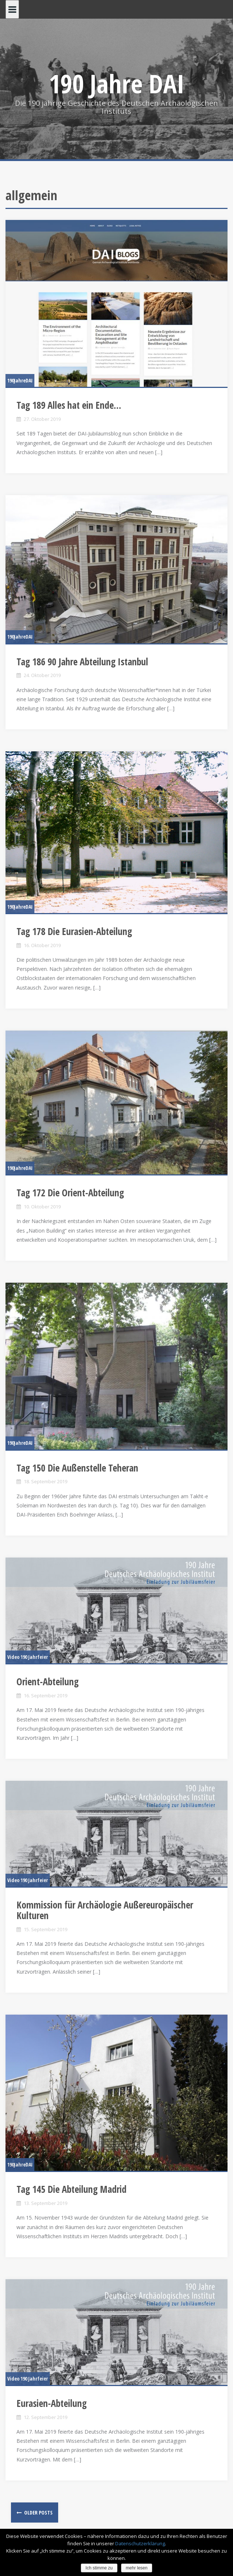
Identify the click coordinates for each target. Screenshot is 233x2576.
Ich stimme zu (99, 2568)
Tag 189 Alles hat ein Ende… (68, 405)
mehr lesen (136, 2568)
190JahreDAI (20, 380)
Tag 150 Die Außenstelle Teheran (77, 1467)
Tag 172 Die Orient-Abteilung (70, 1192)
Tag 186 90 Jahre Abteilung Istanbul (82, 661)
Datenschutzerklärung (140, 2543)
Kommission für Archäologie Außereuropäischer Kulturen (104, 1910)
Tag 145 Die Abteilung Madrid (71, 2189)
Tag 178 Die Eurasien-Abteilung (74, 931)
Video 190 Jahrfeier (27, 1656)
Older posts (38, 2512)
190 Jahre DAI (116, 83)
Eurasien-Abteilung (51, 2403)
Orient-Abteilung (47, 1681)
